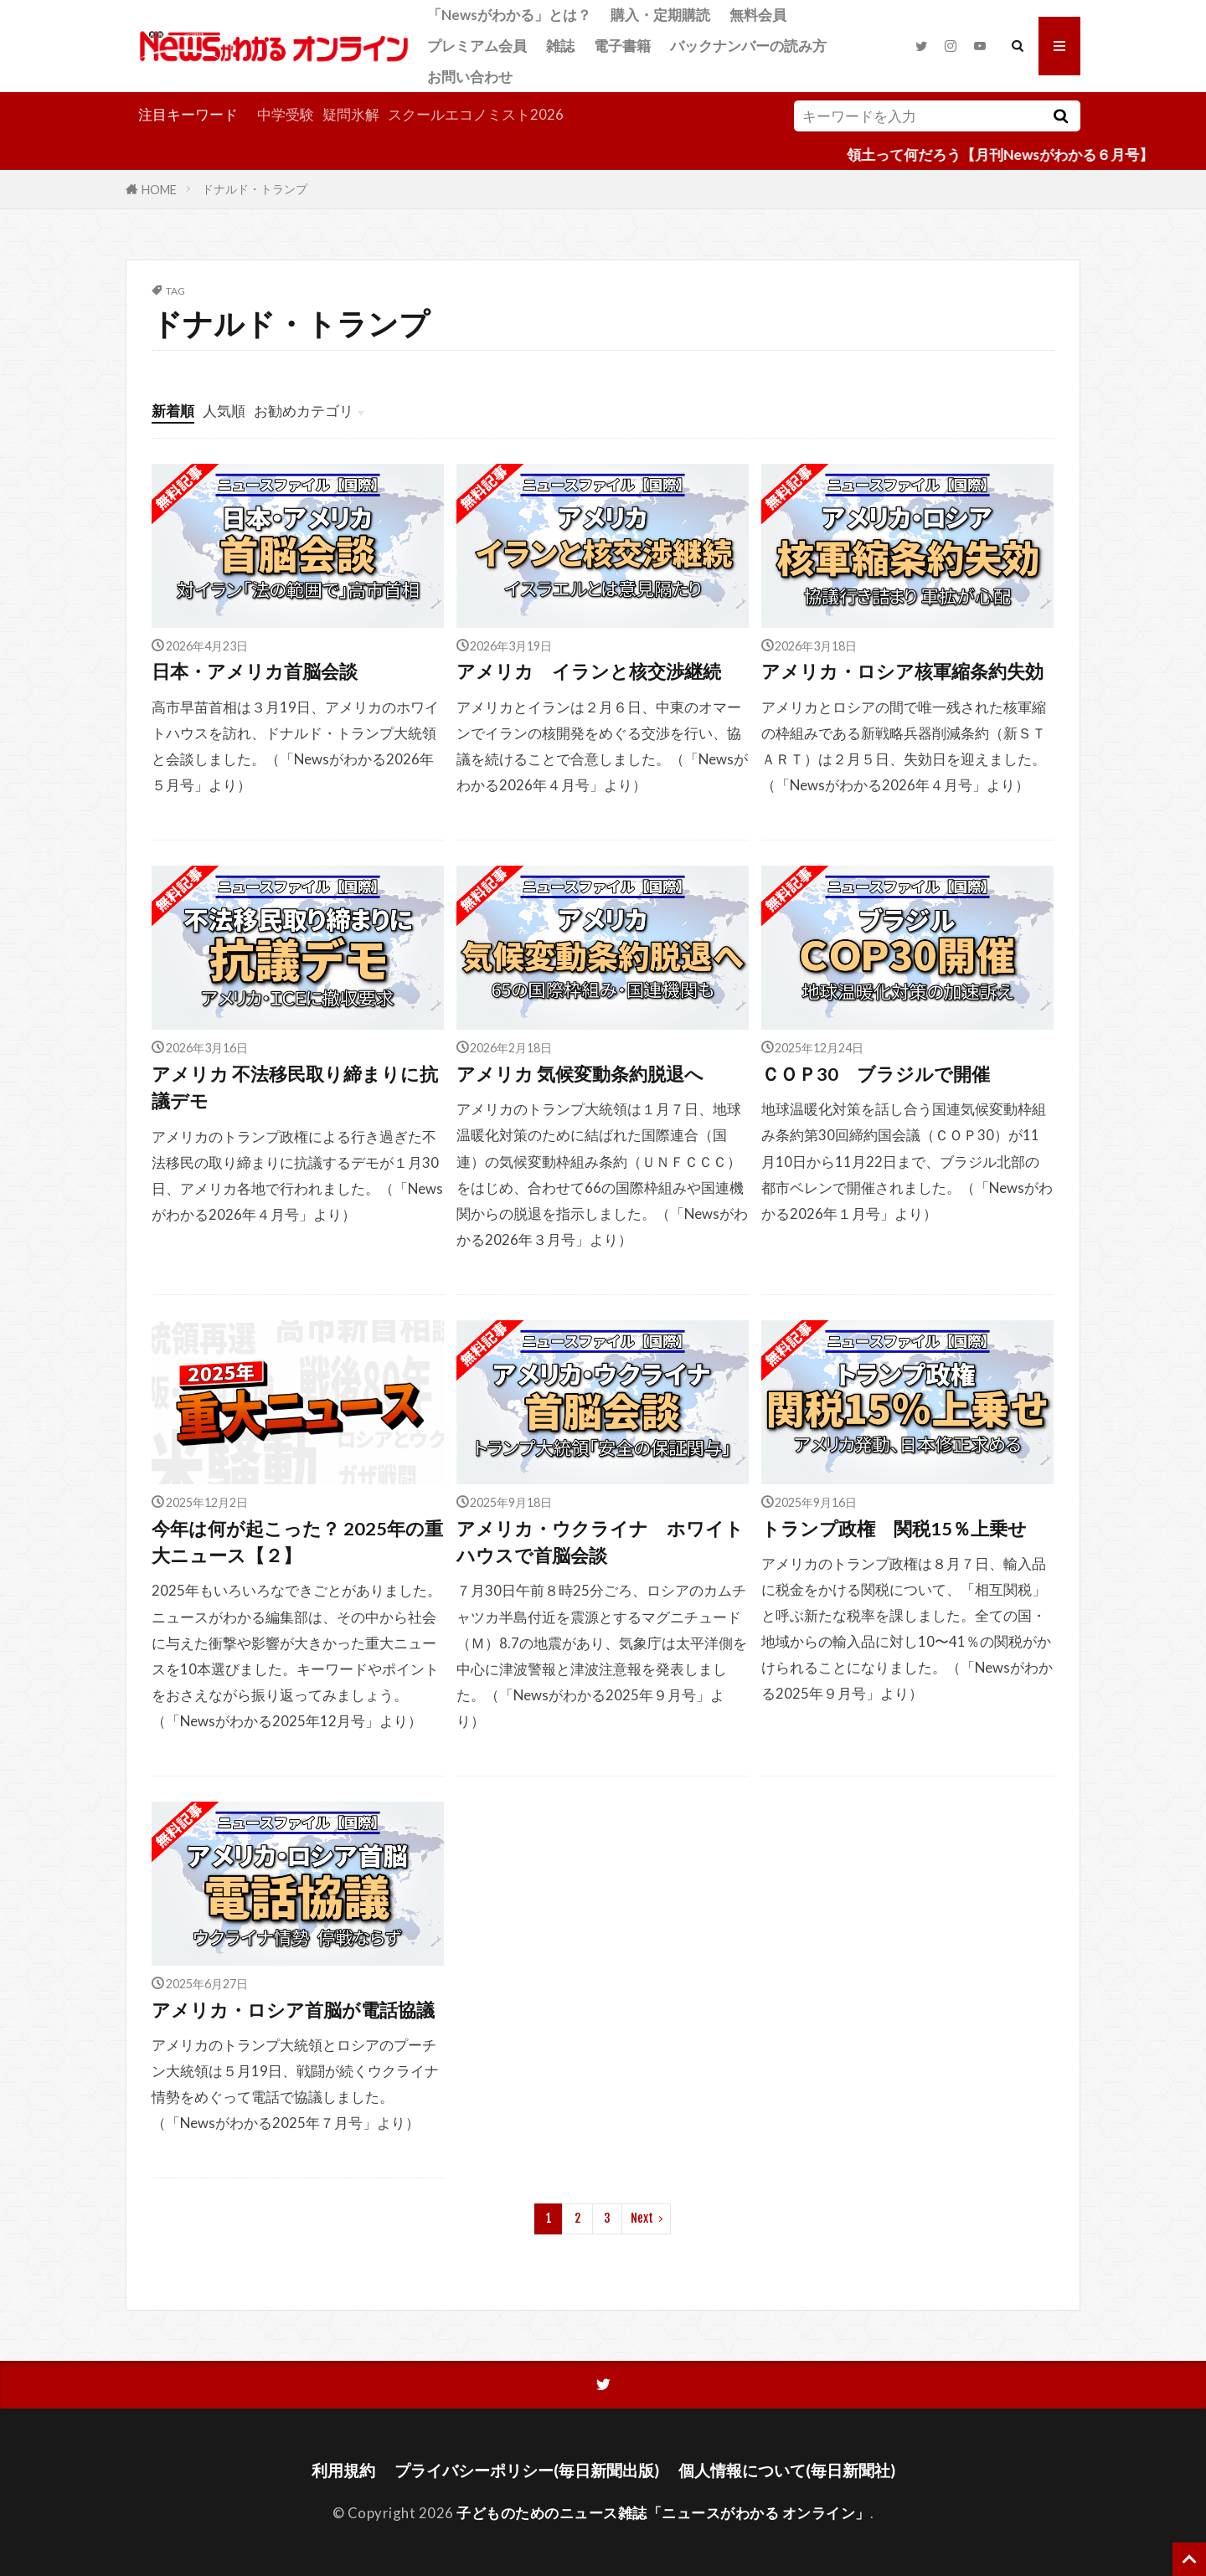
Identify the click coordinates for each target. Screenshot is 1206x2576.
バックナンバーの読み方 (748, 45)
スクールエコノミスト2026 (476, 114)
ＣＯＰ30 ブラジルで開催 (875, 1074)
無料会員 (757, 14)
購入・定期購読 (660, 14)
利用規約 (343, 2470)
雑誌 (560, 45)
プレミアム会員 (477, 45)
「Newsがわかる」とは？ (509, 14)
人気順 (224, 410)
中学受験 (285, 114)
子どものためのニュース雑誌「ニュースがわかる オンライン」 (663, 2513)
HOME (159, 189)
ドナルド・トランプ (254, 189)
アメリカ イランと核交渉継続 (588, 671)
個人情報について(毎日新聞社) (786, 2470)
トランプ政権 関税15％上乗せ (894, 1529)
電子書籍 (622, 45)
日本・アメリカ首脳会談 (255, 671)
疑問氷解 (350, 114)
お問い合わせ (470, 76)
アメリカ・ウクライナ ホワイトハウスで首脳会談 (600, 1542)
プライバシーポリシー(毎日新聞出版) (526, 2470)
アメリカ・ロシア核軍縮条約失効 (902, 671)
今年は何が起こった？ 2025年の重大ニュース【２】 (297, 1542)
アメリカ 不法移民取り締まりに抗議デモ (295, 1087)
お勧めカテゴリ (303, 410)
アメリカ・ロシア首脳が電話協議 (293, 2010)
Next (642, 2218)
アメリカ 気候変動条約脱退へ (580, 1074)
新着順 (173, 410)
